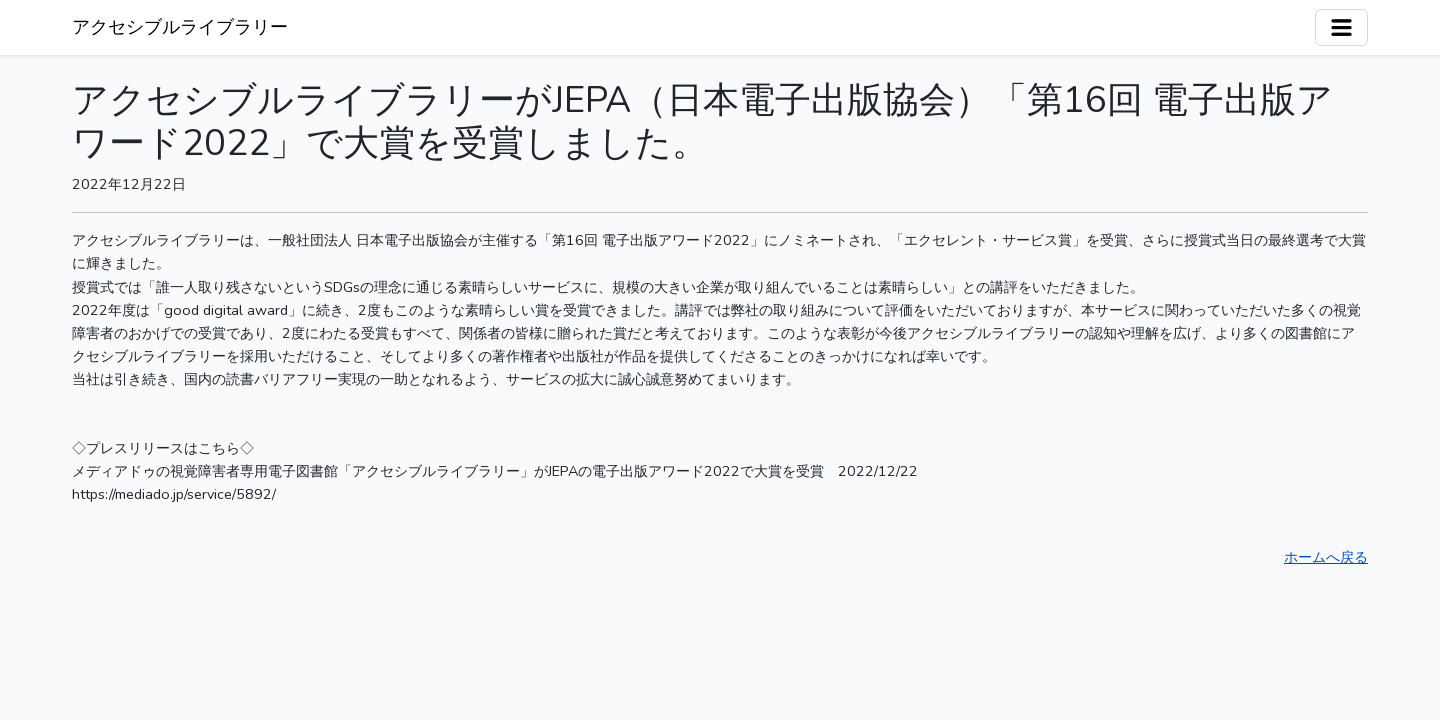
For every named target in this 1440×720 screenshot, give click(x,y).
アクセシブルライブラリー (180, 27)
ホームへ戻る (1326, 557)
